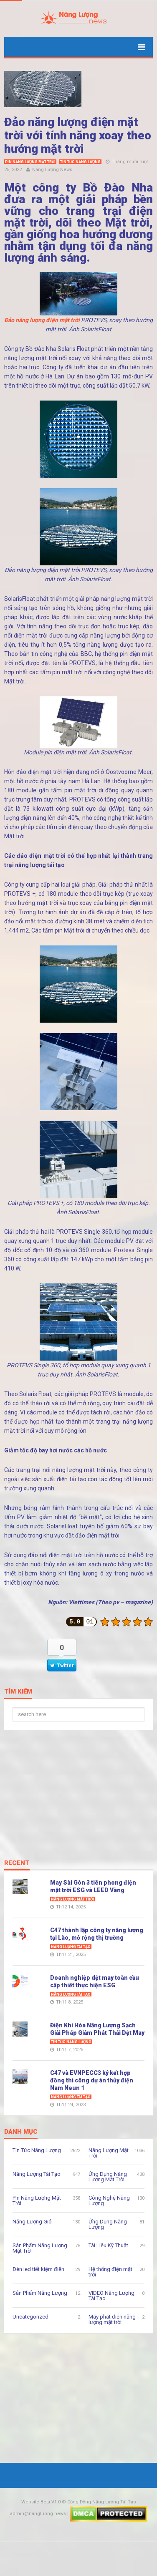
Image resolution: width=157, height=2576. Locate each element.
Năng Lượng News (52, 169)
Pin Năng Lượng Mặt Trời (30, 162)
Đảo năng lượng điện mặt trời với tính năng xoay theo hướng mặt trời (77, 135)
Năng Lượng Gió (32, 2221)
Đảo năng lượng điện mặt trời (42, 320)
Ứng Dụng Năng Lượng (108, 2224)
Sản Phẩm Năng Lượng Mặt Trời (40, 2248)
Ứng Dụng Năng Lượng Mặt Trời (108, 2176)
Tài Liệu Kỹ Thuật (108, 2245)
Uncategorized (30, 2316)
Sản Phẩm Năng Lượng (40, 2293)
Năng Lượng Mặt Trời (72, 1899)
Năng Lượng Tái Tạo (71, 1947)
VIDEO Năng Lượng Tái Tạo (111, 2295)
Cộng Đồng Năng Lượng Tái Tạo (101, 2502)
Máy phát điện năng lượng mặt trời (112, 2319)
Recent (17, 1863)
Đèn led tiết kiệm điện (38, 2269)
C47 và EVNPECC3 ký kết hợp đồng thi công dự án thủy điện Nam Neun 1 (91, 2080)
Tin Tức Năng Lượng (80, 162)
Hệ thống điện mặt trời (110, 2271)
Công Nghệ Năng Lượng (109, 2200)
